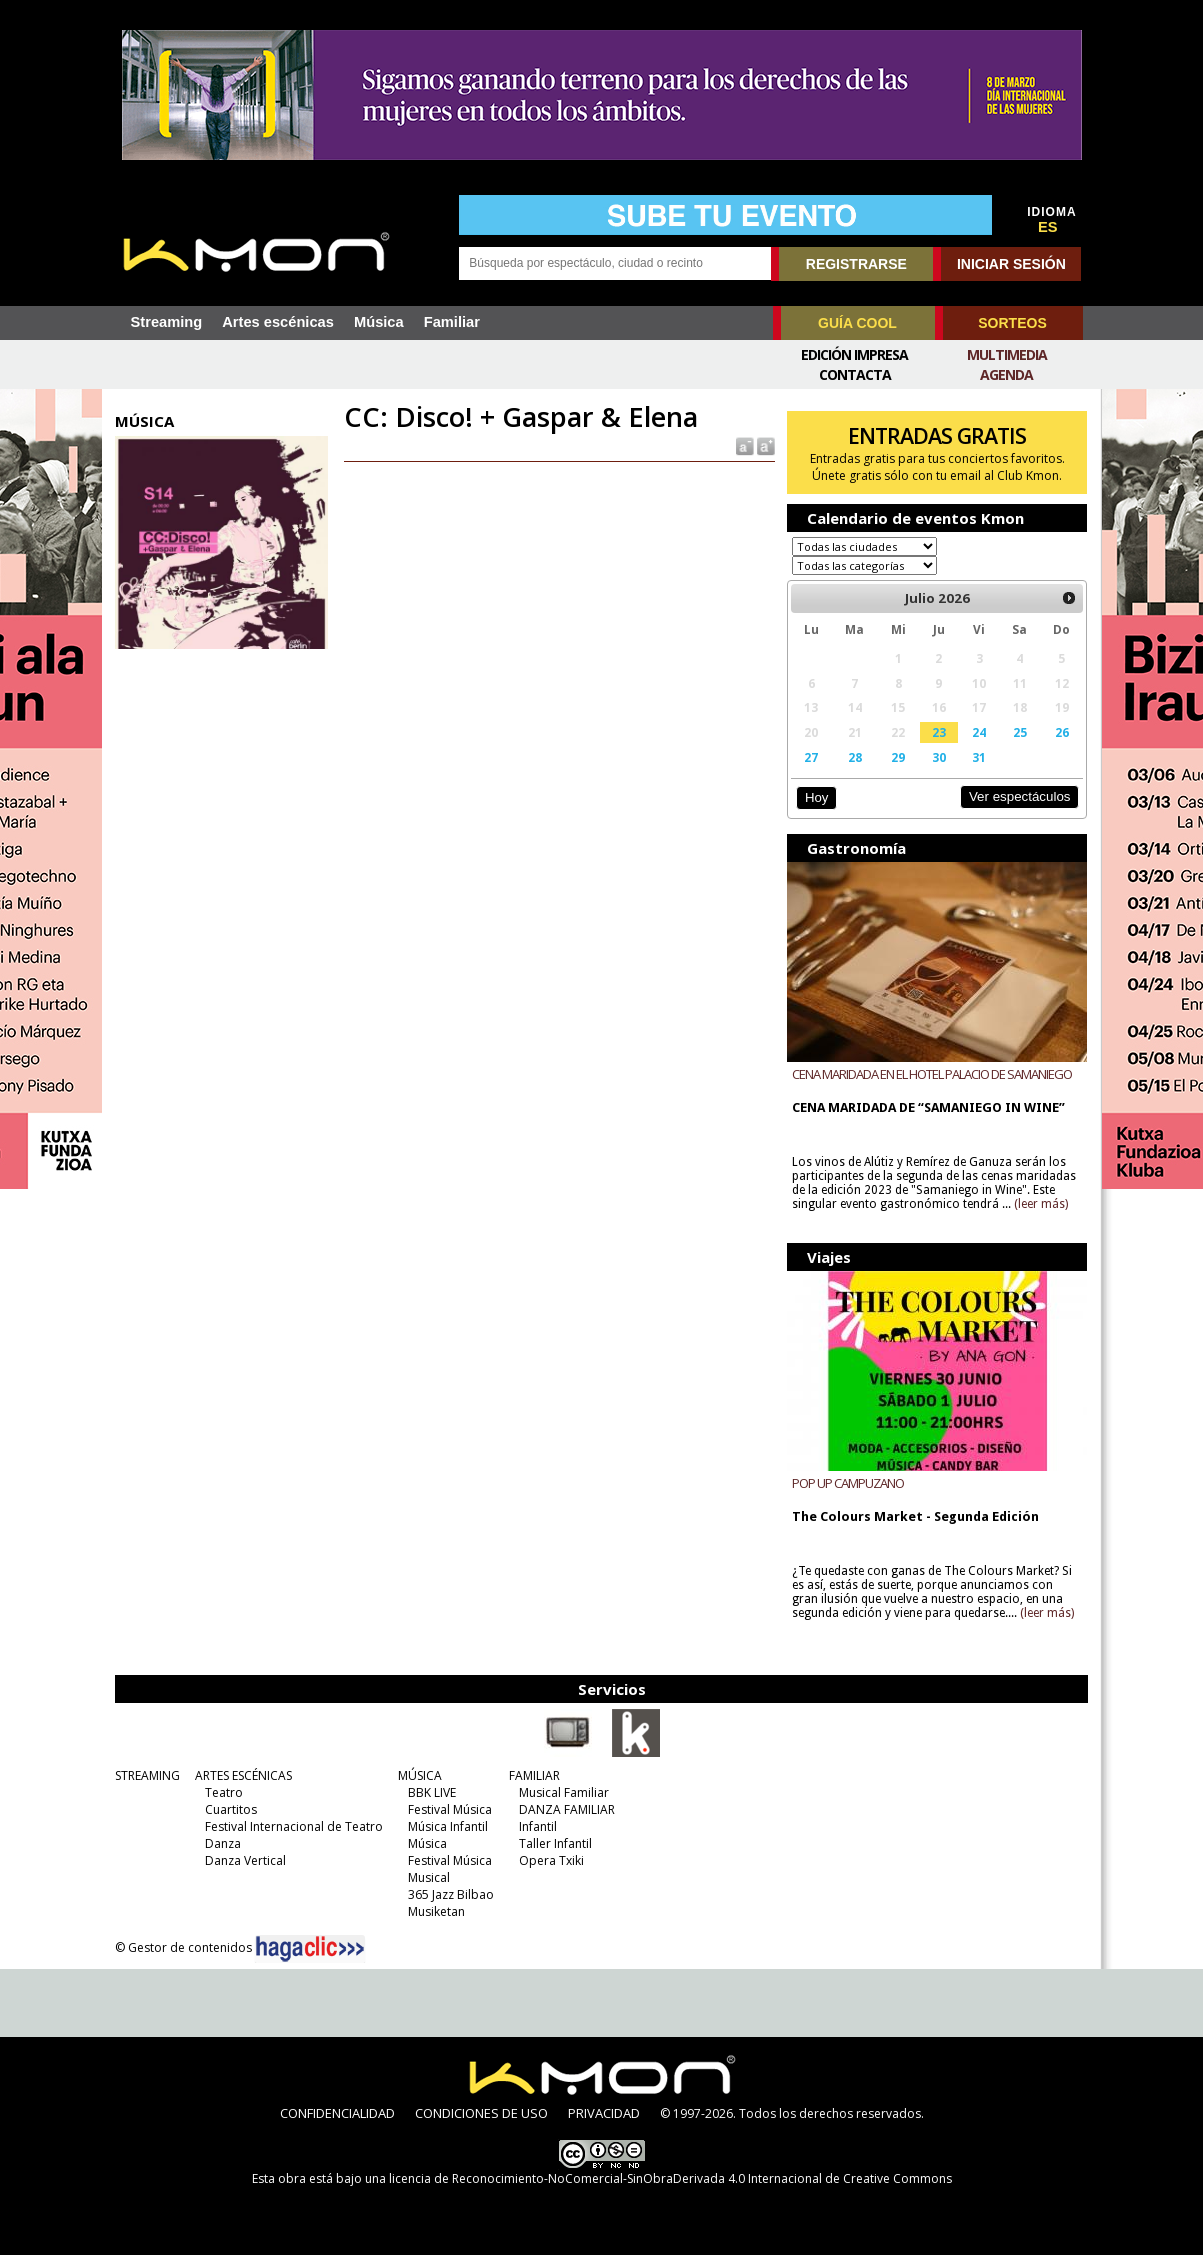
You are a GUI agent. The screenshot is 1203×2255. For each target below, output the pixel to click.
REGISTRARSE (856, 264)
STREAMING (147, 1775)
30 (939, 757)
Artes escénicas (278, 322)
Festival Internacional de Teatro (294, 1826)
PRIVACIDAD (604, 2113)
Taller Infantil (555, 1843)
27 (811, 757)
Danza (223, 1843)
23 (939, 732)
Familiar (452, 322)
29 (898, 757)
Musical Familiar (564, 1792)
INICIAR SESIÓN (1011, 264)
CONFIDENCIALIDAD (337, 2113)
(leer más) (1041, 1204)
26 (1062, 732)
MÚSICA (420, 1775)
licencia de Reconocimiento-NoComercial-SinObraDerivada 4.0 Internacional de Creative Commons (670, 2178)
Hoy (816, 797)
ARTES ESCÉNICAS (243, 1775)
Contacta (855, 374)
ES (1048, 227)
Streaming (167, 322)
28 (855, 757)
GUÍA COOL (857, 323)
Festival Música (450, 1809)
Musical (429, 1877)
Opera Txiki (551, 1860)
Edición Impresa (854, 354)
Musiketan (436, 1911)
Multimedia (1007, 354)
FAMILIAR (534, 1775)
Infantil (538, 1826)
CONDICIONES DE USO (481, 2113)
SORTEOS (1012, 323)
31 (979, 757)
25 (1020, 732)
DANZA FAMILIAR (567, 1809)
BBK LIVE (432, 1792)
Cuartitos (231, 1809)
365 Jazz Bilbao (451, 1894)
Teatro (224, 1792)
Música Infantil (448, 1826)
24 (979, 732)
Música (379, 322)
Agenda (1006, 374)
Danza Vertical (245, 1860)
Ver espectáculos (1020, 796)
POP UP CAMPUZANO (848, 1483)
